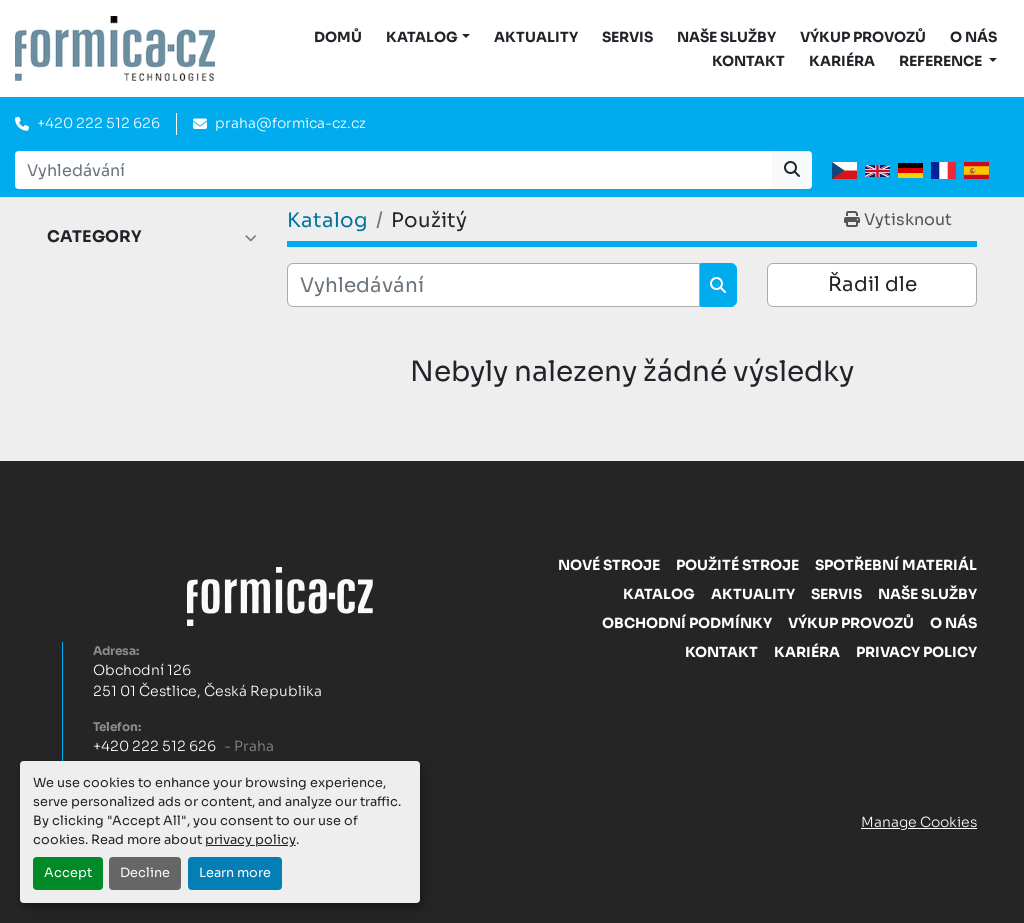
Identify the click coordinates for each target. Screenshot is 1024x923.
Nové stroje (609, 565)
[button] (428, 37)
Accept (68, 873)
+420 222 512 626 (98, 123)
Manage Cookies (919, 822)
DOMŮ (338, 37)
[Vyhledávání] (493, 285)
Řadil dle (872, 284)
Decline (145, 873)
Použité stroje (737, 565)
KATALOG (422, 37)
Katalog (659, 594)
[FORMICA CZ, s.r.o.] (280, 595)
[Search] (393, 170)
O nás (973, 37)
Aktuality (536, 37)
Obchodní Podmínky (687, 623)
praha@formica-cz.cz (290, 123)
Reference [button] (942, 61)
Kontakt (748, 61)
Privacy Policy (916, 652)
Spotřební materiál (896, 565)
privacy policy (250, 840)
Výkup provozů (863, 37)
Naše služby (726, 37)
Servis (627, 37)
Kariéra (842, 61)
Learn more (235, 873)
